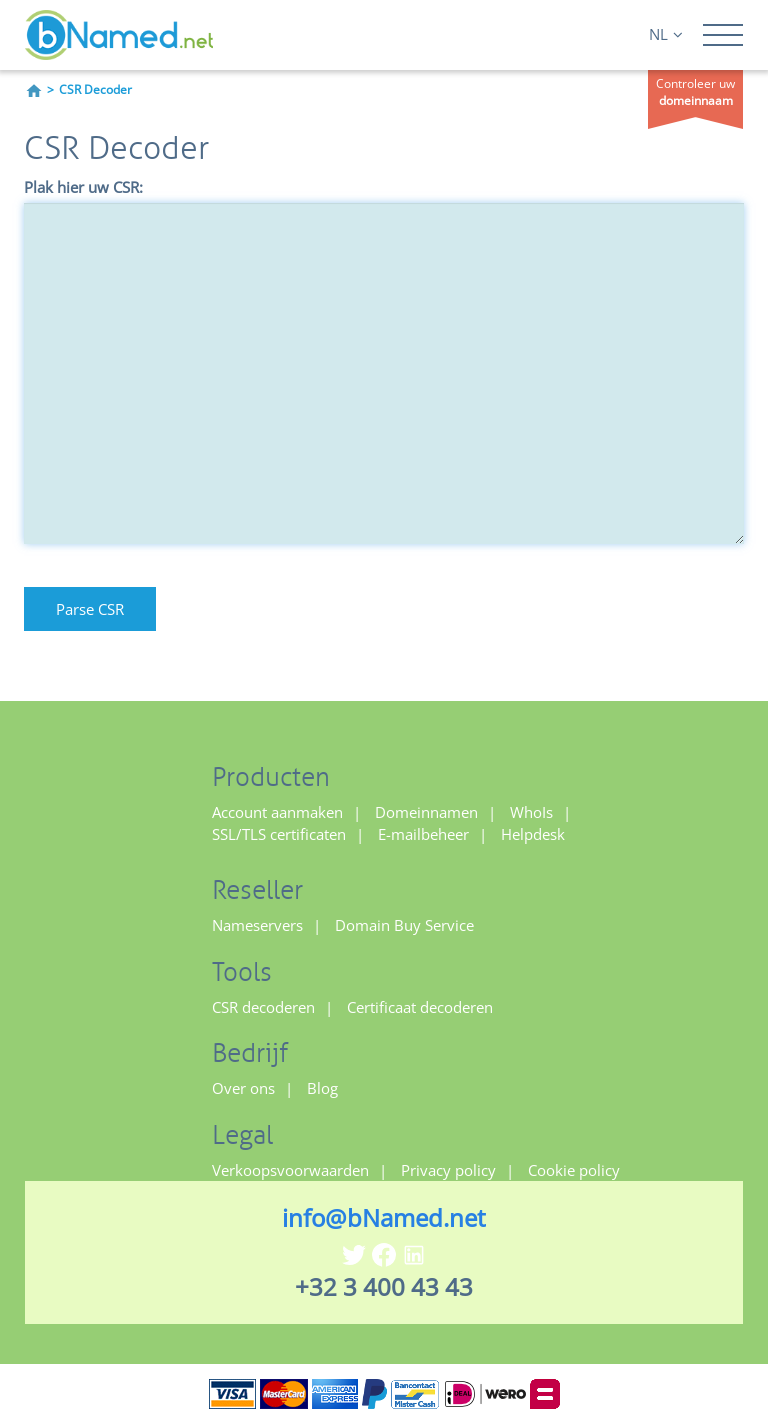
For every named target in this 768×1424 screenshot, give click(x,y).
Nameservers (257, 925)
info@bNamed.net (384, 1217)
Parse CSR (90, 609)
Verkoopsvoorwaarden (290, 1170)
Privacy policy (448, 1170)
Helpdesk (533, 834)
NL (666, 34)
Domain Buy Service (404, 925)
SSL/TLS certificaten (279, 834)
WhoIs (531, 812)
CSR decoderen (263, 1007)
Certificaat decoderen (420, 1007)
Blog (322, 1088)
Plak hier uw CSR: (83, 187)
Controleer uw (695, 92)
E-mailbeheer (423, 834)
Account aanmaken (277, 812)
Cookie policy (574, 1170)
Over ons (243, 1088)
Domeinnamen (426, 812)
